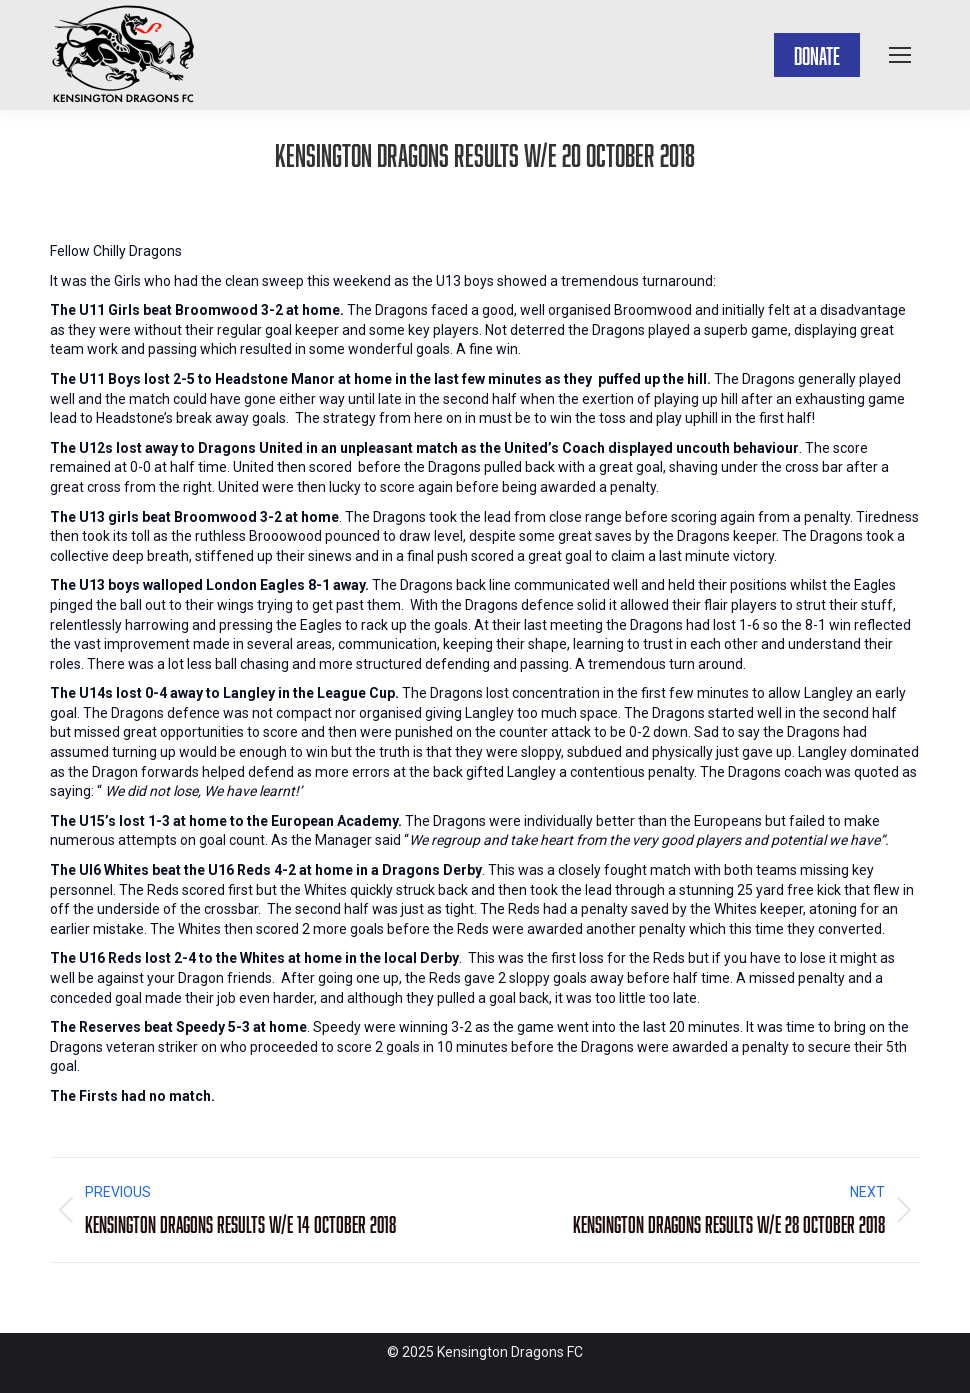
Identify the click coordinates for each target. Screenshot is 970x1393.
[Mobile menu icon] (900, 55)
